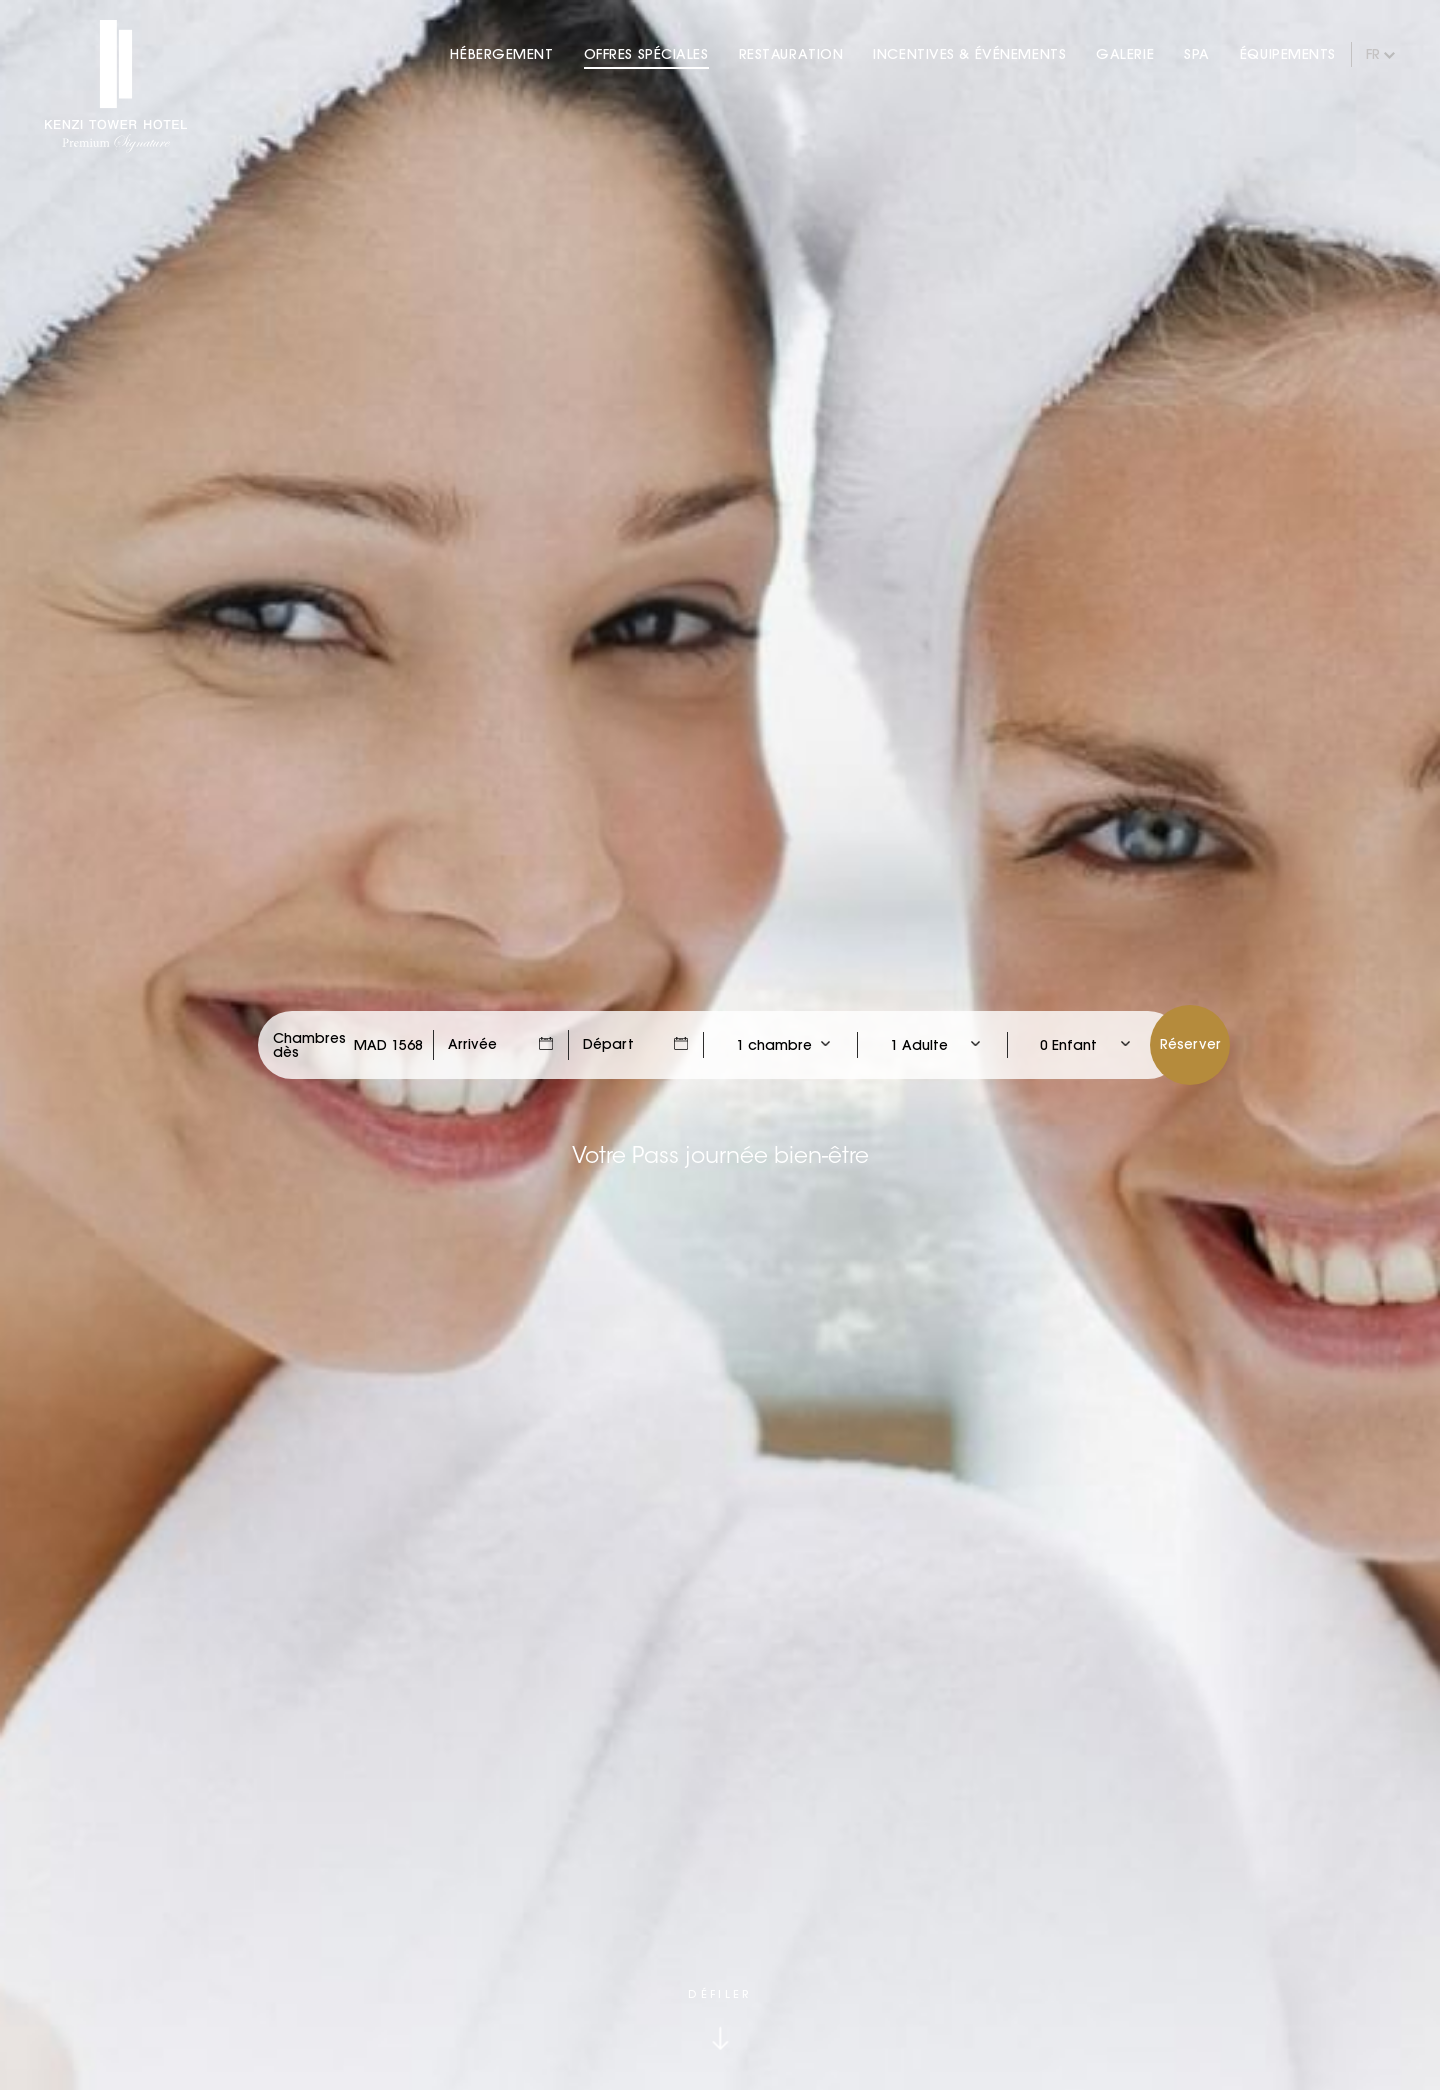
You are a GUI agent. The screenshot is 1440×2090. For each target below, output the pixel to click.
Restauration (791, 54)
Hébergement (501, 54)
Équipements (1288, 54)
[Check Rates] (388, 1045)
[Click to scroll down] (719, 2018)
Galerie (1125, 54)
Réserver (1190, 1044)
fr (1373, 54)
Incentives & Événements (969, 54)
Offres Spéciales (646, 54)
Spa (1197, 54)
